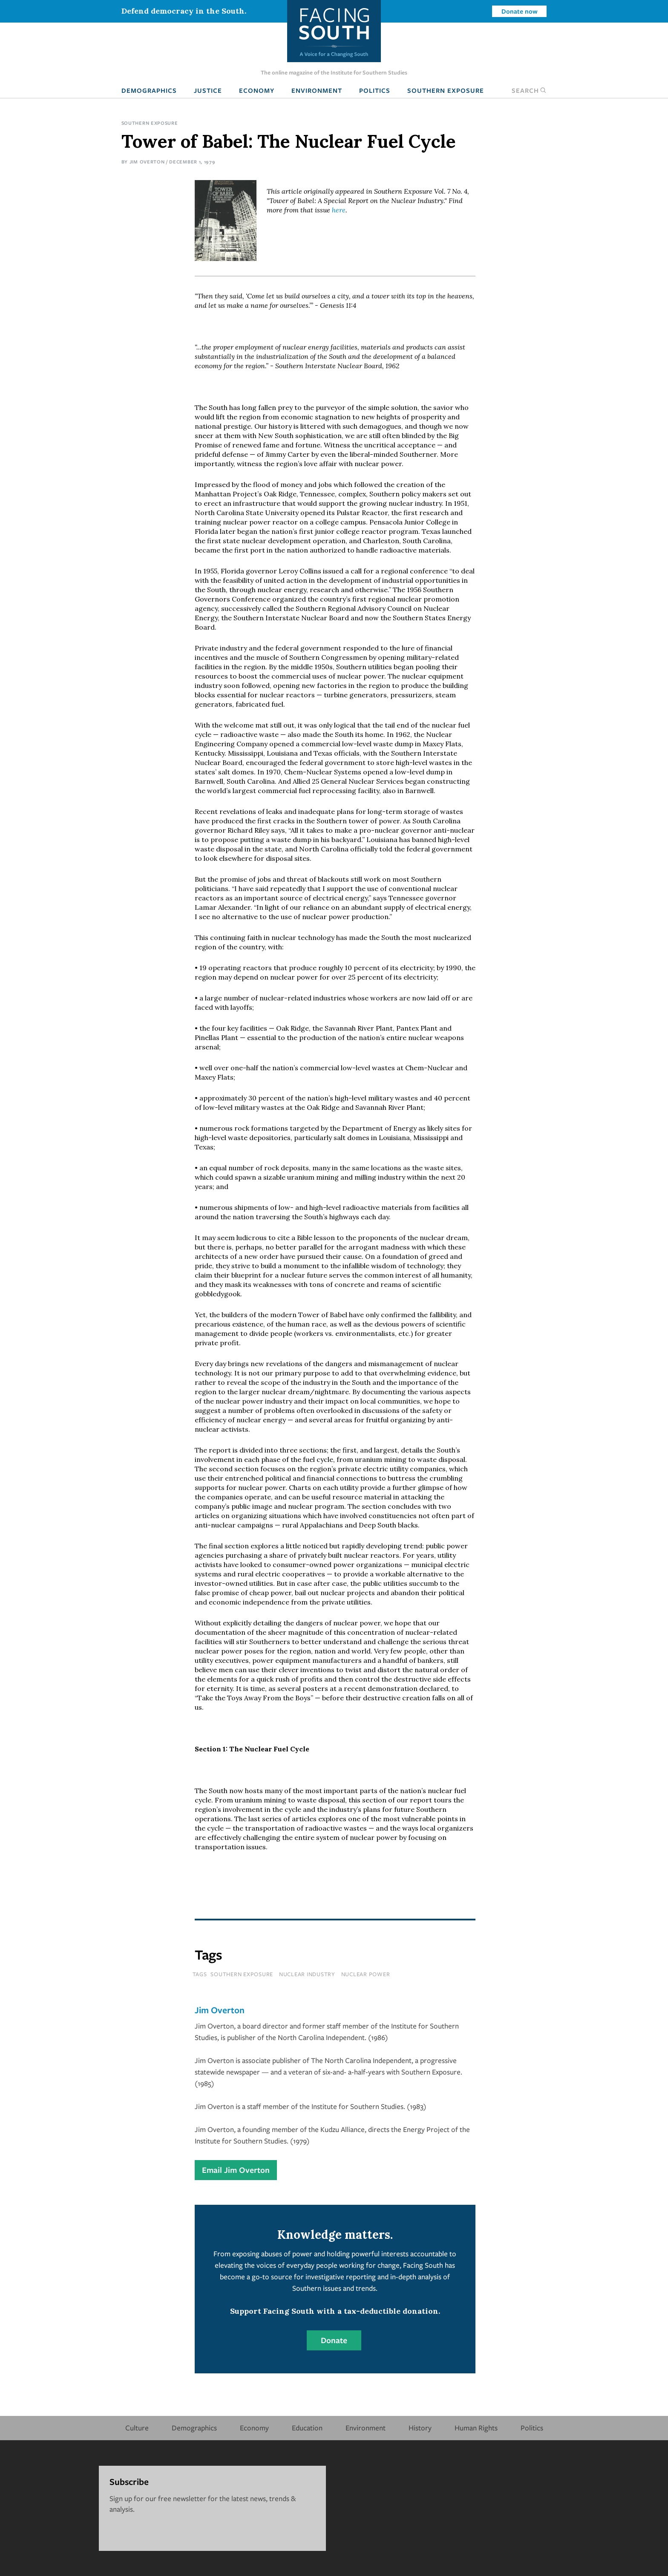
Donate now (519, 11)
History (420, 2428)
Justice (208, 90)
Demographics (149, 90)
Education (307, 2428)
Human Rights (476, 2428)
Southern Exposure (445, 90)
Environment (316, 90)
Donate (334, 2340)
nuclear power (365, 1974)
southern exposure (241, 1974)
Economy (256, 90)
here (339, 210)
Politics (374, 90)
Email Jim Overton (236, 2169)
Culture (137, 2428)
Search (529, 90)
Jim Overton (147, 161)
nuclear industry (307, 1974)
